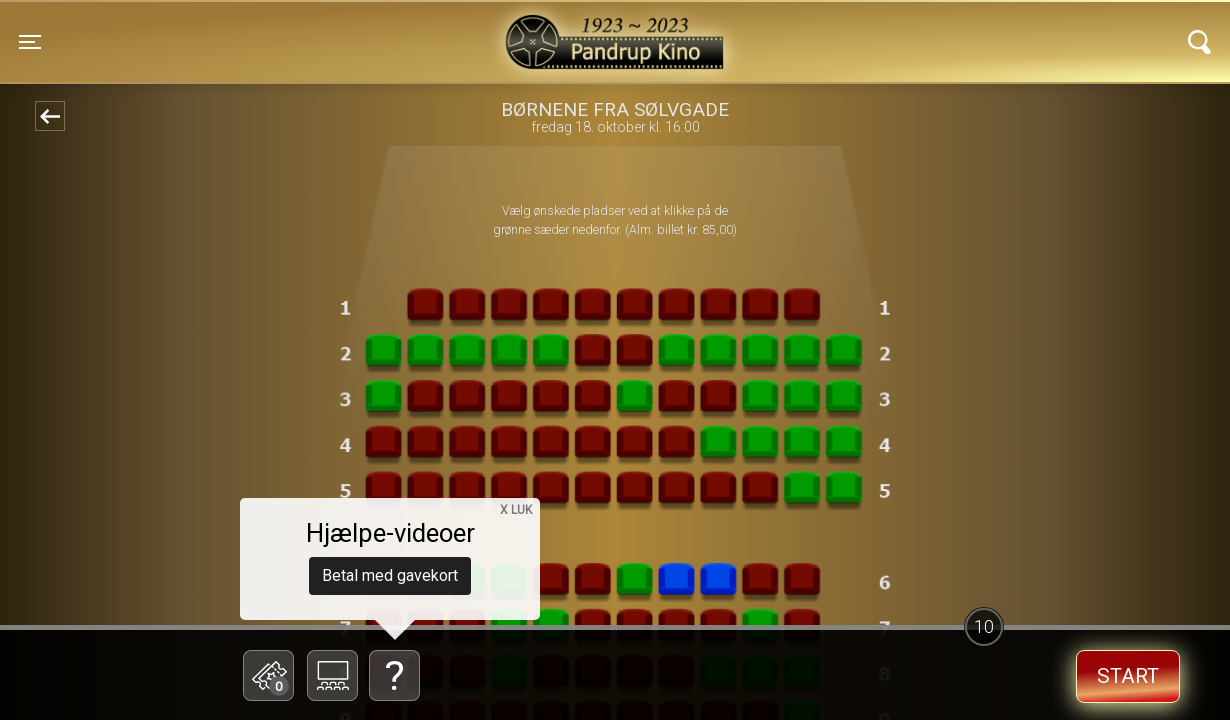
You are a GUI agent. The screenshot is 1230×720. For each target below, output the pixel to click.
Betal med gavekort (390, 575)
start (1128, 676)
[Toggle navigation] (30, 42)
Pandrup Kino (309, 29)
